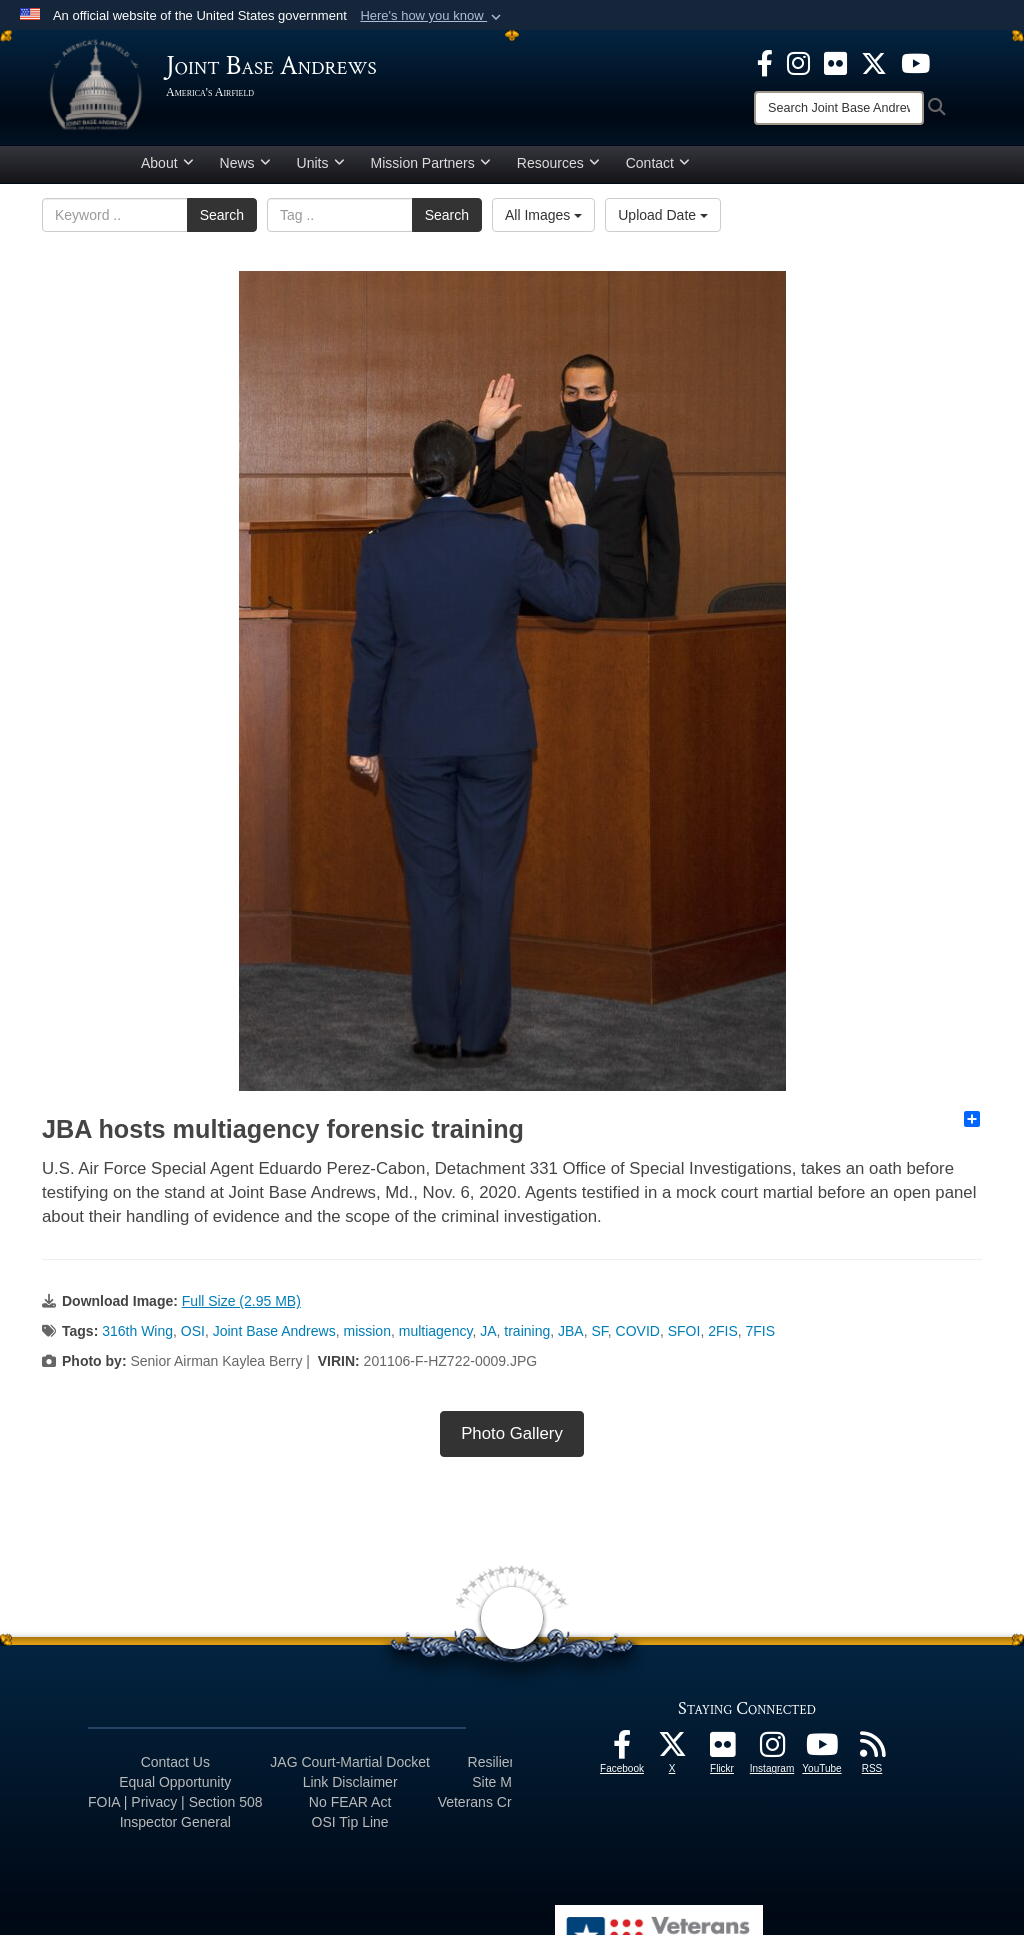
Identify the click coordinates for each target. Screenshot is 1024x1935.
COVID (638, 1331)
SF (599, 1331)
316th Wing (137, 1331)
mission (366, 1331)
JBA (571, 1331)
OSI (193, 1331)
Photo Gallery (512, 1433)
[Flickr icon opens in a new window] (835, 62)
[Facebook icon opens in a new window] (765, 62)
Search (222, 215)
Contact (658, 163)
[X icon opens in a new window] (874, 62)
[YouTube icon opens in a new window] (915, 62)
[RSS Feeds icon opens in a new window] (872, 1750)
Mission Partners (431, 163)
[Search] (839, 108)
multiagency (436, 1331)
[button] (432, 16)
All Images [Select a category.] (543, 215)
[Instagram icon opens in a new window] (798, 62)
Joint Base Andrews (274, 1331)
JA (488, 1331)
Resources (558, 163)
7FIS (761, 1331)
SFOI (684, 1331)
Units (321, 163)
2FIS (723, 1331)
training (527, 1331)
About (167, 163)
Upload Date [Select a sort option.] (663, 215)
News (245, 163)
